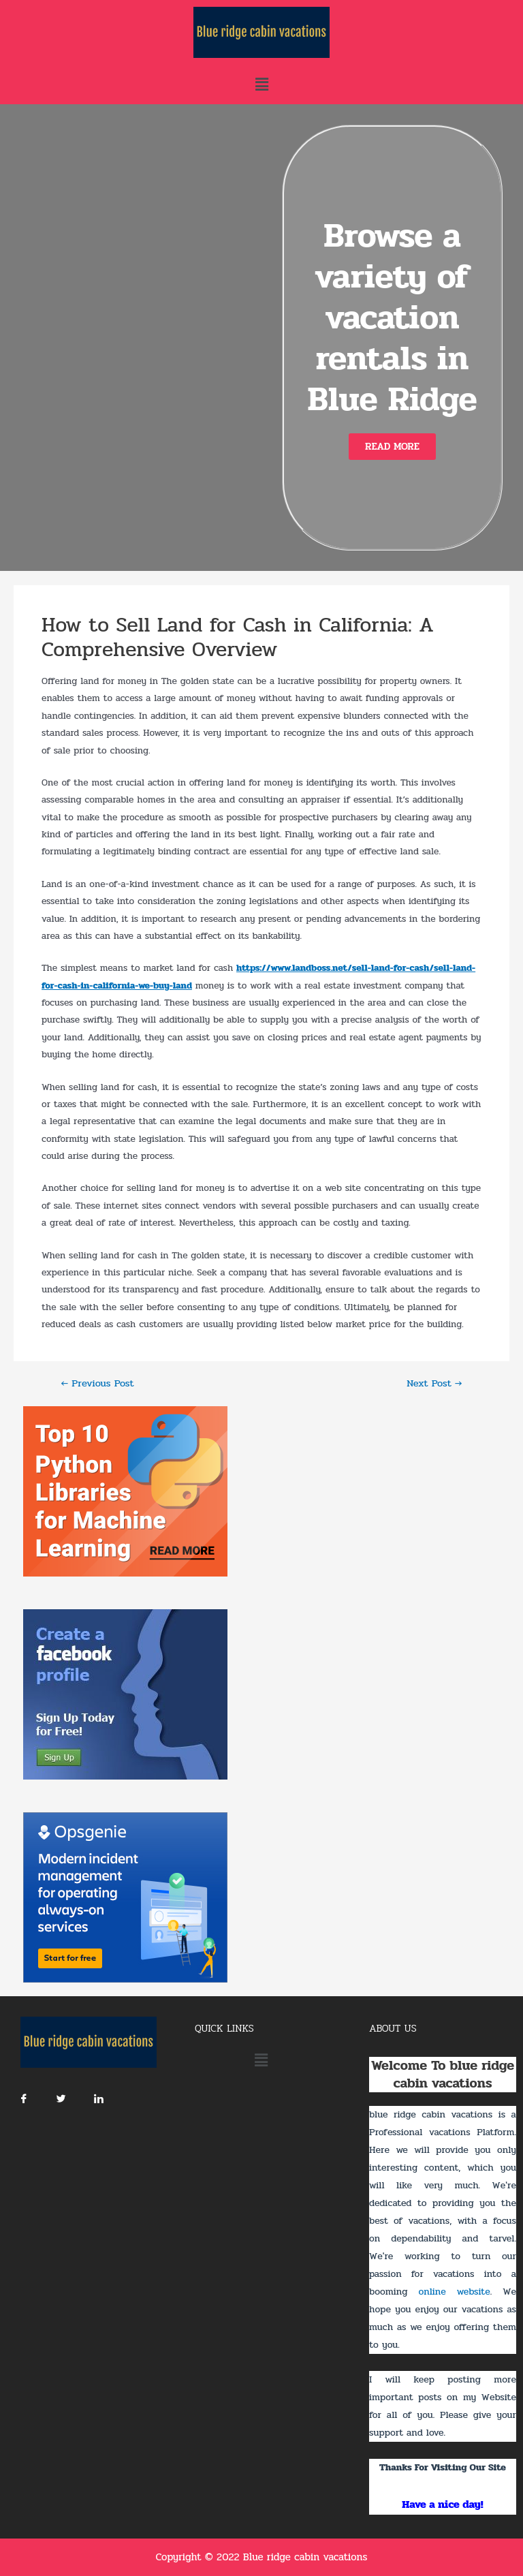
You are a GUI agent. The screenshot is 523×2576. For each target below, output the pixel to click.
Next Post (434, 1384)
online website (454, 2291)
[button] (392, 446)
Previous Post (97, 1384)
